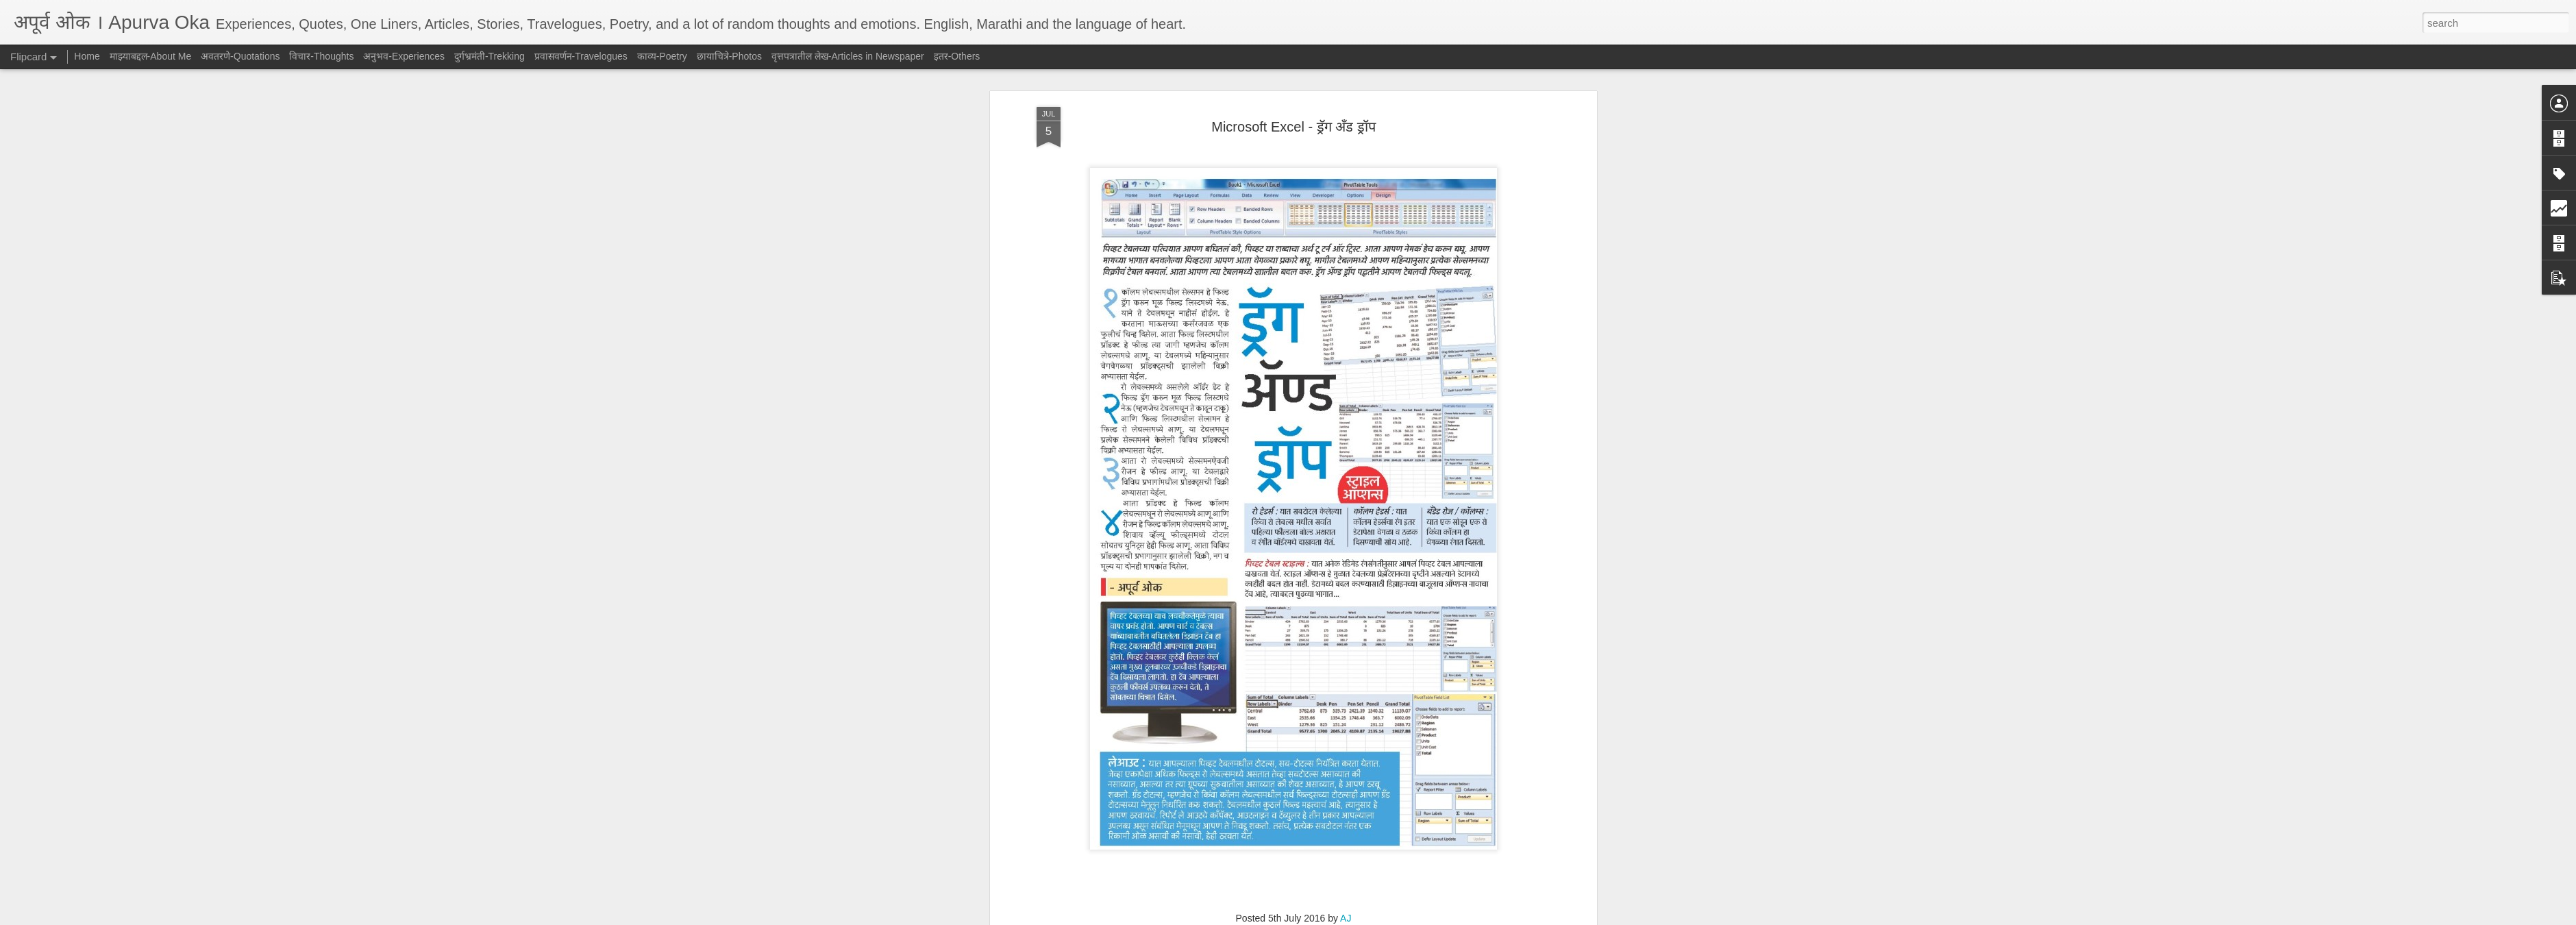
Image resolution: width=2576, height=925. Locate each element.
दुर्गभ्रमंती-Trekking (489, 56)
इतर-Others (957, 56)
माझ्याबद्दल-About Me (151, 56)
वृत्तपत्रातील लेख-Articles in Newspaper (1310, 507)
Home (86, 56)
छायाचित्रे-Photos (729, 56)
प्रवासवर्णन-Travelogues (581, 56)
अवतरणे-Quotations (240, 56)
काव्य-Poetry (662, 56)
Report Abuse (1371, 917)
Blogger (1330, 917)
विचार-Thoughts (321, 56)
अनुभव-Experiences (404, 56)
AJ (1345, 488)
